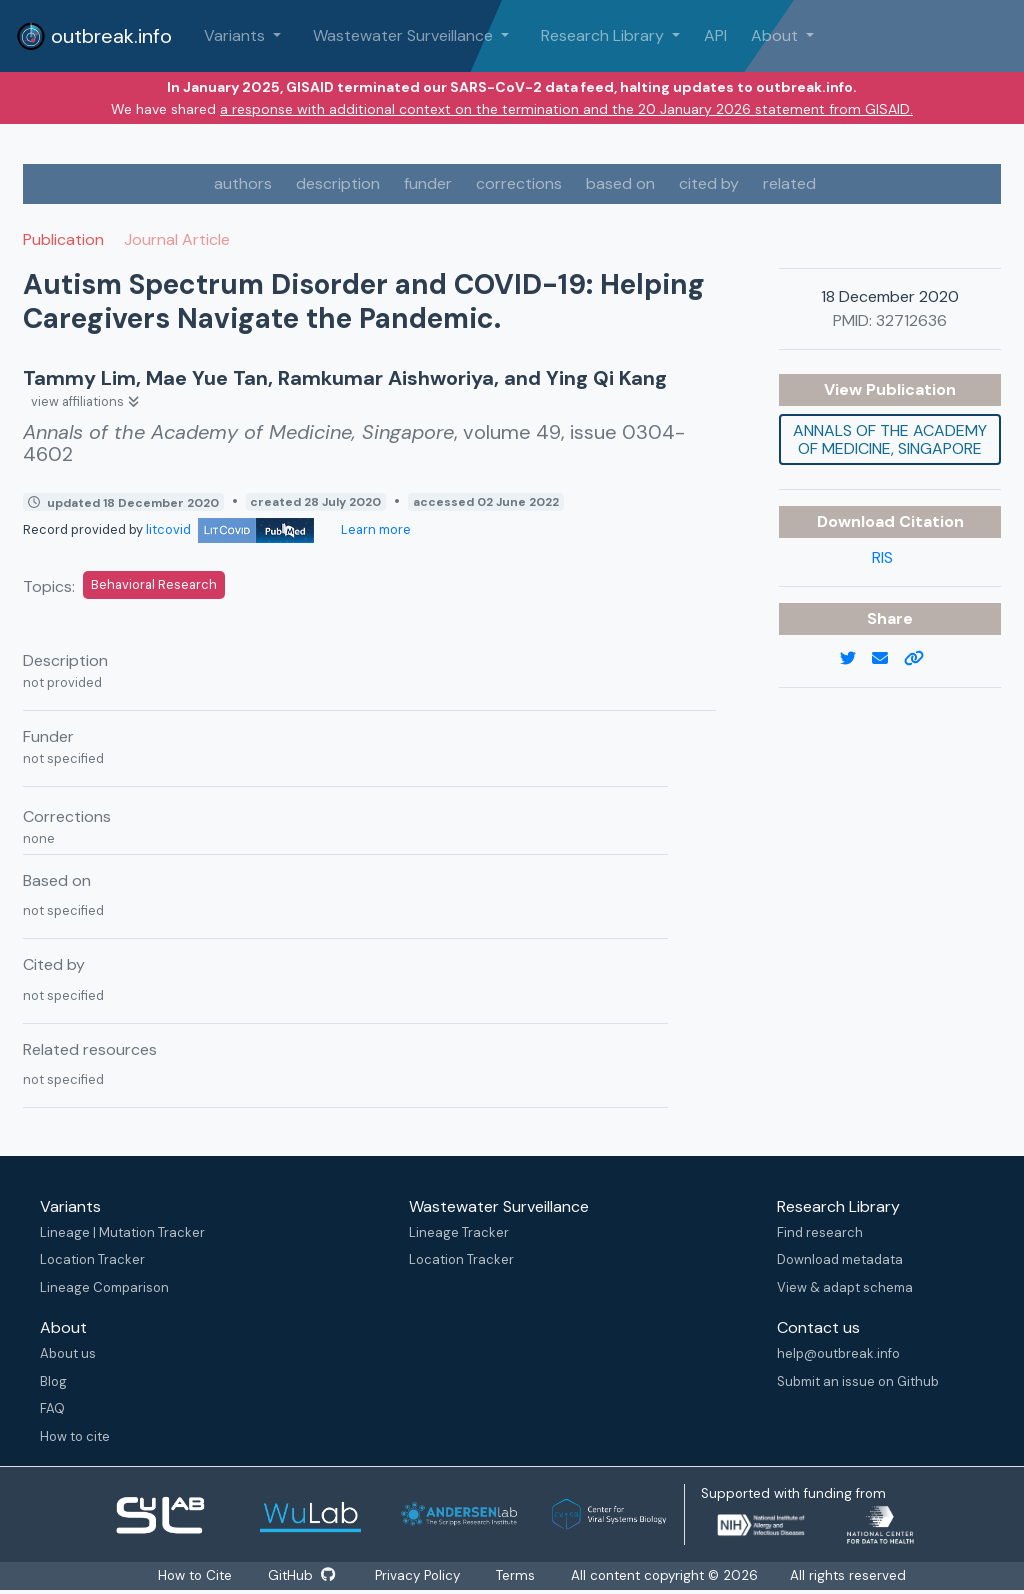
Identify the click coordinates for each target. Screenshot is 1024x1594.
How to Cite (196, 1575)
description (338, 183)
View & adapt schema (845, 1287)
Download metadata (840, 1259)
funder (428, 183)
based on (620, 183)
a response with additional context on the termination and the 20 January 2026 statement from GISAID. (566, 109)
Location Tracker (92, 1259)
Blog (53, 1381)
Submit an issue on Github (858, 1381)
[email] (888, 659)
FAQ (52, 1408)
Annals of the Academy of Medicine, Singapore (890, 439)
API (715, 35)
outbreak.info (94, 36)
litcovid (230, 529)
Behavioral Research (154, 584)
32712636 (911, 320)
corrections (519, 183)
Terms (516, 1575)
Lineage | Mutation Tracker (122, 1232)
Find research (820, 1232)
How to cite (75, 1436)
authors (243, 183)
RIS (882, 557)
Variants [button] (236, 35)
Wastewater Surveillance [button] (405, 35)
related (789, 183)
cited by (709, 183)
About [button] (776, 35)
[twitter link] (856, 659)
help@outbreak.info (838, 1353)
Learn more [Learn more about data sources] (374, 529)
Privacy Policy (418, 1575)
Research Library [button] (604, 35)
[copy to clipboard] (922, 659)
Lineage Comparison (104, 1287)
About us (68, 1353)
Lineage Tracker (459, 1232)
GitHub (301, 1575)
